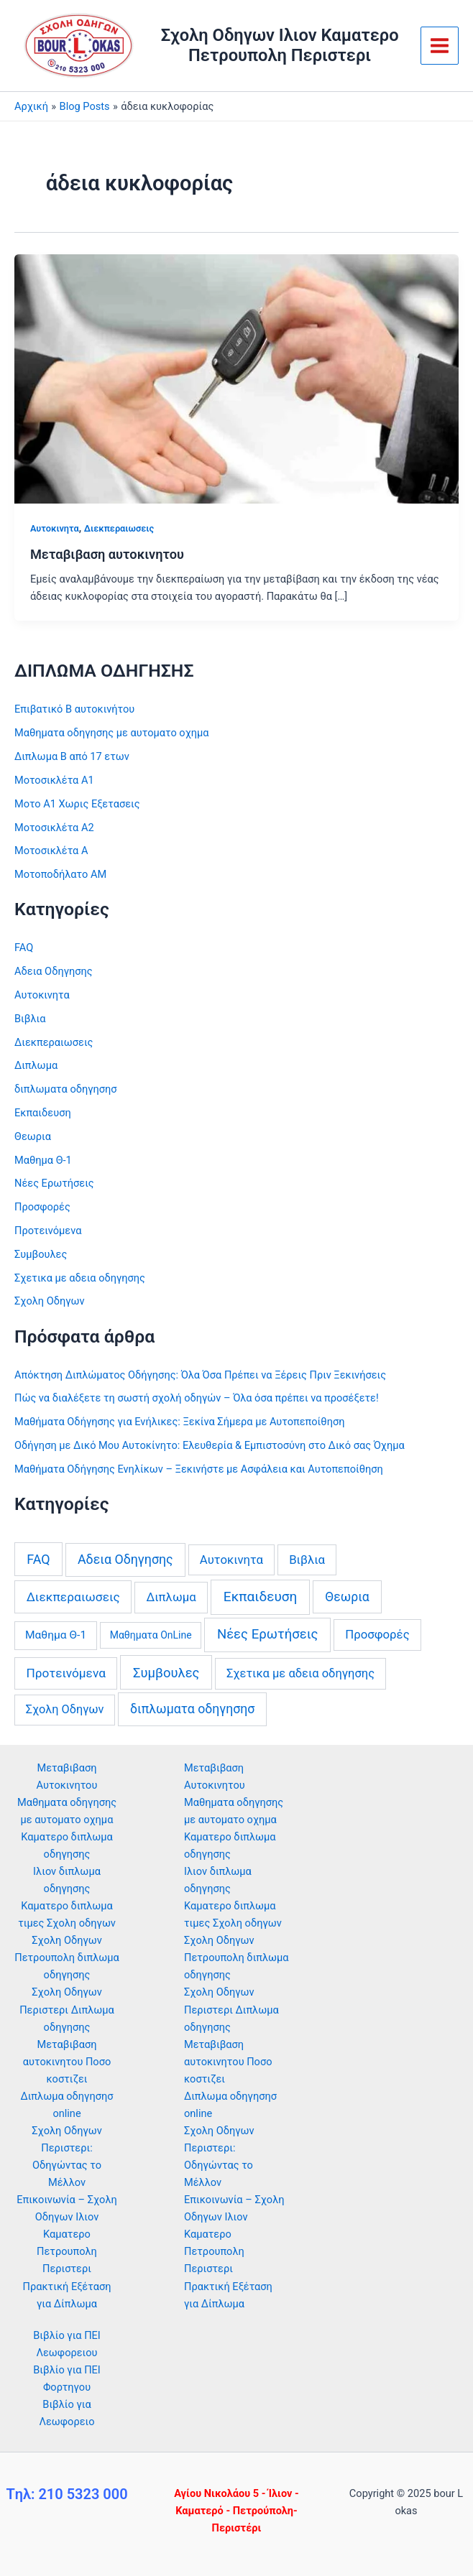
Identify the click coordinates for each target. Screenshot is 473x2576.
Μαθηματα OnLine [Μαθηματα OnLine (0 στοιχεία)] (151, 1635)
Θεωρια (32, 1136)
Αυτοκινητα (54, 528)
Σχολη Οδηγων (49, 1300)
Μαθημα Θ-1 (43, 1160)
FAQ (23, 947)
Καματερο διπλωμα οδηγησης (230, 1845)
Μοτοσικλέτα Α (51, 850)
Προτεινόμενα (47, 1230)
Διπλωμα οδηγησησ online (230, 2105)
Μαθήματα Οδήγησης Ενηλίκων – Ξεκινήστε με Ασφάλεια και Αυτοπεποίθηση (198, 1469)
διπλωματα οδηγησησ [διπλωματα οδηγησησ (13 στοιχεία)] (192, 1709)
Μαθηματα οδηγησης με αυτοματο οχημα (111, 732)
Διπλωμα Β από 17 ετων (71, 756)
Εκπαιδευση (42, 1112)
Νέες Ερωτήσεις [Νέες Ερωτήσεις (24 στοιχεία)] (267, 1634)
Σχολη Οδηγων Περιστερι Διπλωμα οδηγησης (66, 2009)
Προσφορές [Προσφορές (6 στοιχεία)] (377, 1634)
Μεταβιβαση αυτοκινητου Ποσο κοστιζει (67, 2061)
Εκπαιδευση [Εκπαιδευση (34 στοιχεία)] (261, 1596)
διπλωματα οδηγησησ (65, 1089)
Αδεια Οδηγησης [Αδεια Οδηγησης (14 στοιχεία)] (125, 1559)
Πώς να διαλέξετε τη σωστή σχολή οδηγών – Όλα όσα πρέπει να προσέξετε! (196, 1397)
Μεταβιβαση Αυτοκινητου (214, 1776)
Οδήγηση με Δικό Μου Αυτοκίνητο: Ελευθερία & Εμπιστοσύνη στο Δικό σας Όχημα (209, 1445)
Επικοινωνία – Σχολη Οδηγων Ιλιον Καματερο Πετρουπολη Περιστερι (67, 2234)
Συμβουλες (40, 1254)
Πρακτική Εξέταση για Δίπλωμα (228, 2295)
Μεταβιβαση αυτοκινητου (107, 554)
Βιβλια (29, 1018)
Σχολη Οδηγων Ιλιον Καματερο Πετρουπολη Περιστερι (280, 45)
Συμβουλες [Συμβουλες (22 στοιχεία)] (166, 1672)
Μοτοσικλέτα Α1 (54, 780)
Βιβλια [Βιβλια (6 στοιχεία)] (307, 1559)
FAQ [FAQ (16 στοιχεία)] (38, 1559)
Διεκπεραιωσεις (119, 528)
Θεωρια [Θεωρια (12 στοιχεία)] (347, 1597)
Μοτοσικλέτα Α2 (54, 827)
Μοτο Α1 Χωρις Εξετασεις (77, 803)
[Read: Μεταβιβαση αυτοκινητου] (236, 377)
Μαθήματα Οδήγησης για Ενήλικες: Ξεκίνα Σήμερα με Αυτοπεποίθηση (179, 1421)
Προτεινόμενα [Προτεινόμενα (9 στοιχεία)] (66, 1673)
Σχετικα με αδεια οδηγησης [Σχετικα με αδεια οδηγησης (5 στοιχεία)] (300, 1673)
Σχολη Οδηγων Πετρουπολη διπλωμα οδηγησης (66, 1957)
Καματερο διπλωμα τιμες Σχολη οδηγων (233, 1914)
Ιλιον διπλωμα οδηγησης (218, 1880)
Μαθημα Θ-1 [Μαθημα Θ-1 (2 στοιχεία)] (55, 1634)
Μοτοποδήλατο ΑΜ (60, 874)
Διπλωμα (36, 1065)
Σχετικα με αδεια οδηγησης (79, 1277)
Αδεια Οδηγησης (53, 971)
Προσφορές (42, 1206)
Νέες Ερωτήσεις (54, 1183)
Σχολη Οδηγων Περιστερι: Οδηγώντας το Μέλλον (219, 2156)
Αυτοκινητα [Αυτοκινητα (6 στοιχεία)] (231, 1559)
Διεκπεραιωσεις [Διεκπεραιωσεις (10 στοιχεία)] (73, 1597)
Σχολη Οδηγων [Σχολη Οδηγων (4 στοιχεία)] (65, 1709)
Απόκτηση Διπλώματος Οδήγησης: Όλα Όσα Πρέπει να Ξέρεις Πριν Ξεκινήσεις (200, 1374)
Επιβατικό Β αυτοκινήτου (74, 709)
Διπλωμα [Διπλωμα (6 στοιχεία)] (171, 1597)
